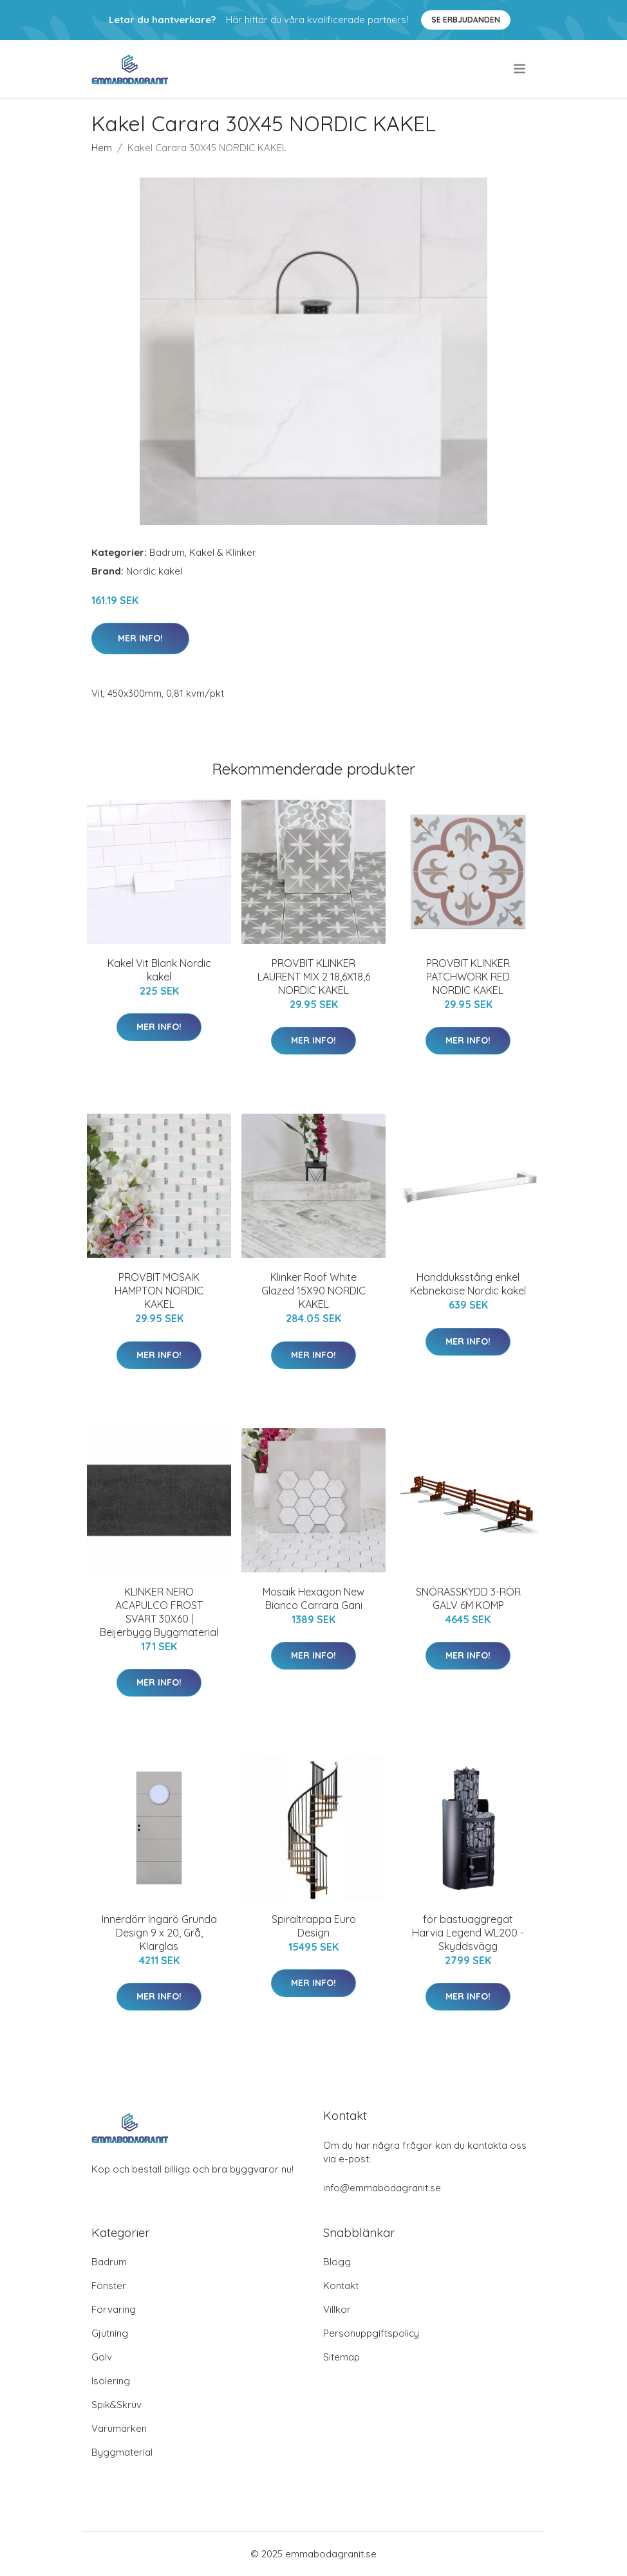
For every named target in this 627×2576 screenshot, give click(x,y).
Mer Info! (140, 638)
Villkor (337, 2309)
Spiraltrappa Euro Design (314, 1926)
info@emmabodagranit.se (382, 2188)
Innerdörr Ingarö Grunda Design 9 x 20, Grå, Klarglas (159, 1933)
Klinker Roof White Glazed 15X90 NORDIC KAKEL (313, 1291)
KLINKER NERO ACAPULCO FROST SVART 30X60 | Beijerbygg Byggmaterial (159, 1612)
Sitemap (341, 2357)
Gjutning (109, 2333)
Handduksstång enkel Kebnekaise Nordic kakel (468, 1284)
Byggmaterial (122, 2452)
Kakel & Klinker (222, 552)
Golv (101, 2357)
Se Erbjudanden (465, 19)
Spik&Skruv (116, 2404)
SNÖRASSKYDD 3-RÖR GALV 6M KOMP (468, 1598)
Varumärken (119, 2428)
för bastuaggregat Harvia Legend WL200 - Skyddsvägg (468, 1933)
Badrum (167, 552)
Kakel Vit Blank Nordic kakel (159, 970)
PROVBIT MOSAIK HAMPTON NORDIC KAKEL (159, 1291)
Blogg (337, 2262)
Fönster (108, 2285)
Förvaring (113, 2309)
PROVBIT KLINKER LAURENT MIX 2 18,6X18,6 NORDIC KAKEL (313, 977)
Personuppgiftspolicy (371, 2333)
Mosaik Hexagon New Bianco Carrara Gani (313, 1598)
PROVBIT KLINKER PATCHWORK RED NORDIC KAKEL (468, 977)
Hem (101, 148)
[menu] (520, 68)
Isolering (110, 2381)
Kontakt (341, 2285)
